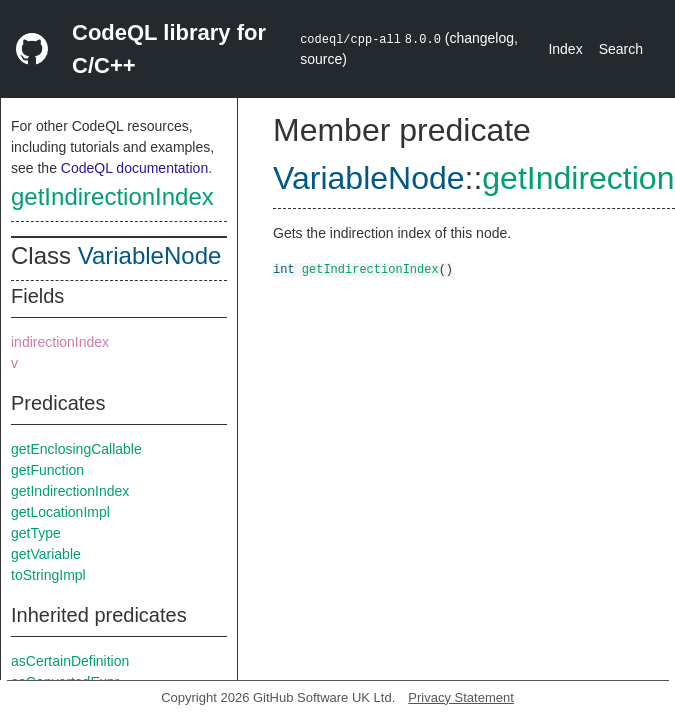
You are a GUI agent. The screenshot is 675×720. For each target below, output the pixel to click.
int (284, 268)
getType (36, 533)
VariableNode (150, 255)
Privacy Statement (461, 697)
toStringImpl (48, 575)
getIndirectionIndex (112, 196)
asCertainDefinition (70, 661)
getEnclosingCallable (76, 449)
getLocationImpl (60, 512)
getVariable (46, 554)
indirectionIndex (60, 342)
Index (565, 49)
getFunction (47, 470)
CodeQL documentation (134, 168)
